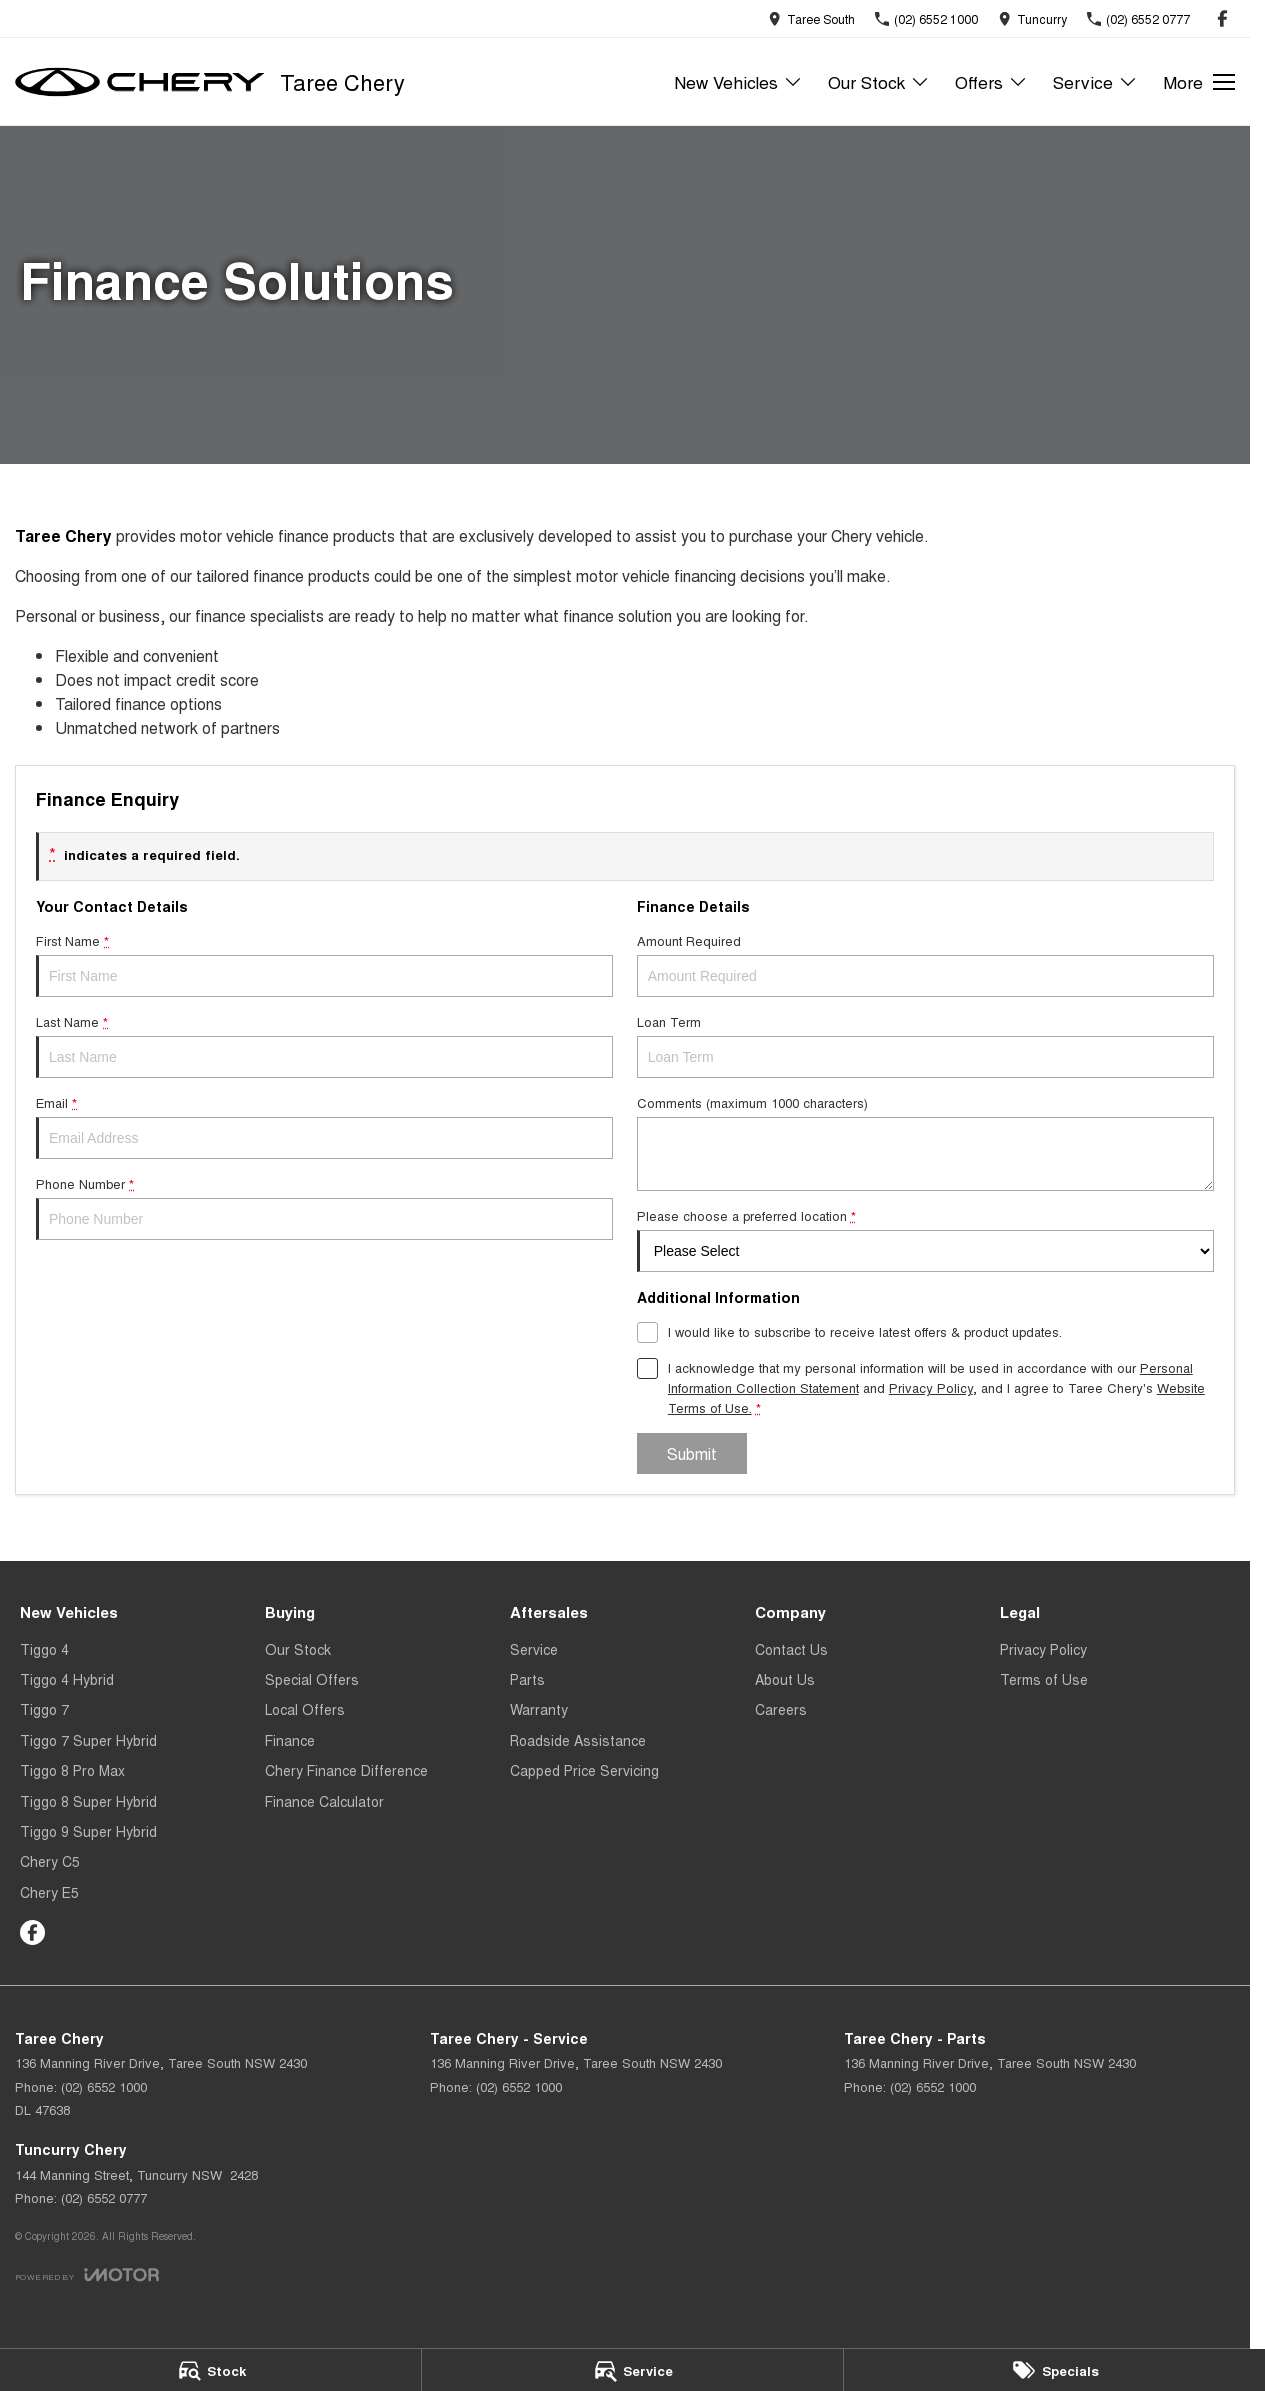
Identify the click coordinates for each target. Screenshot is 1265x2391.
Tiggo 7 (44, 1709)
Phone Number (324, 1207)
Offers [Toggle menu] (991, 81)
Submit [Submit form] (692, 1453)
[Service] (632, 2370)
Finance (290, 1740)
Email (324, 1126)
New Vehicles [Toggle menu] (738, 81)
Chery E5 (49, 1892)
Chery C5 (50, 1861)
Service (534, 1649)
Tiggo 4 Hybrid (67, 1679)
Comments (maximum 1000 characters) (925, 1142)
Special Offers (312, 1679)
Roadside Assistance (578, 1740)
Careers (781, 1709)
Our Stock (298, 1649)
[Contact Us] (811, 18)
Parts (527, 1679)
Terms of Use (1044, 1679)
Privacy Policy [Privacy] (931, 1387)
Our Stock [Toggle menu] (879, 81)
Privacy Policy (1043, 1649)
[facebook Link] (1222, 18)
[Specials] (1054, 2370)
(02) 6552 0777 (104, 2197)
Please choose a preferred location (925, 1239)
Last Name (324, 1045)
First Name (324, 964)
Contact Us (791, 1649)
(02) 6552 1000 (104, 2086)
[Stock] (210, 2370)
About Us (785, 1679)
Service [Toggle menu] (1095, 81)
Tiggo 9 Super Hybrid (88, 1831)
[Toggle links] (87, 2274)
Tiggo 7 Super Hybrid (88, 1740)
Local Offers (305, 1709)
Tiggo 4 (44, 1649)
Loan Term (925, 1045)
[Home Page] (140, 82)
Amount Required (925, 964)
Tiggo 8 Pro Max (72, 1770)
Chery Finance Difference (346, 1770)
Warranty (539, 1709)
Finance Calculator (324, 1801)
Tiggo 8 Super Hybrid (88, 1801)
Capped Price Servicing (584, 1770)
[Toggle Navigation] (1199, 82)
